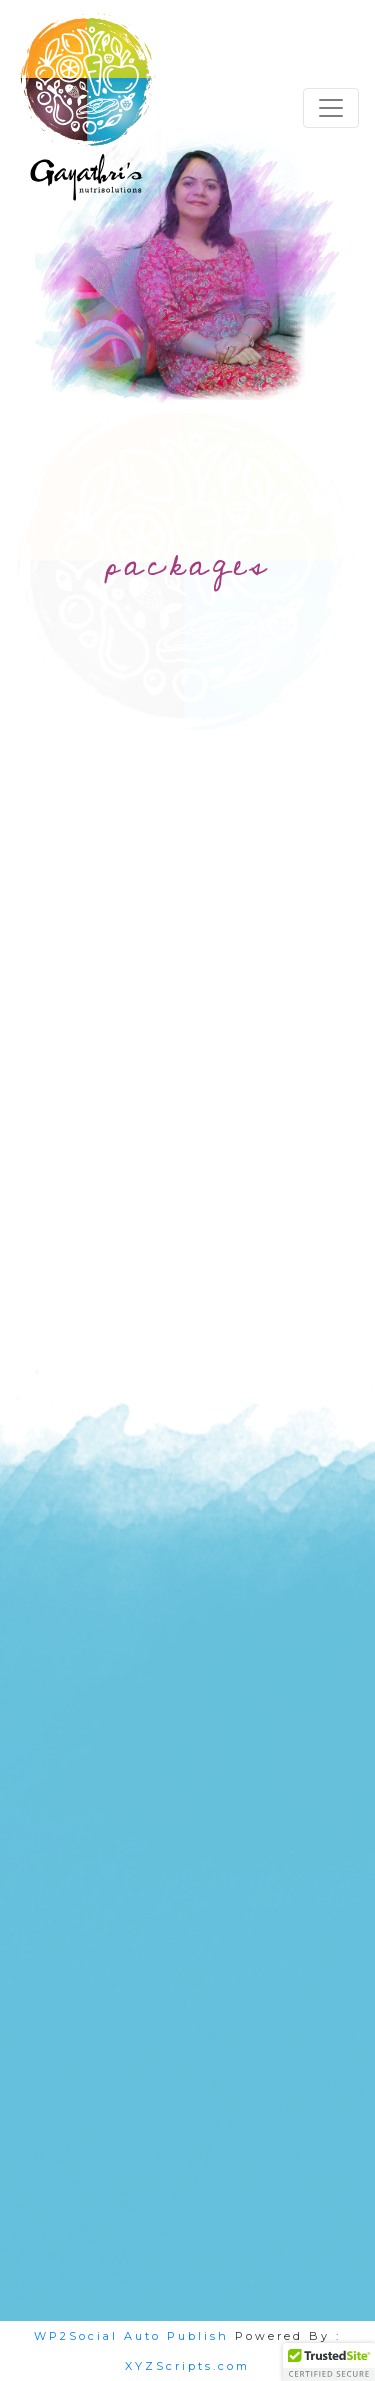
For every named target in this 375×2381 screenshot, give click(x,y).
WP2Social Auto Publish (131, 2336)
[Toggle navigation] (331, 108)
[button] (329, 2362)
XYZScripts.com (187, 2366)
